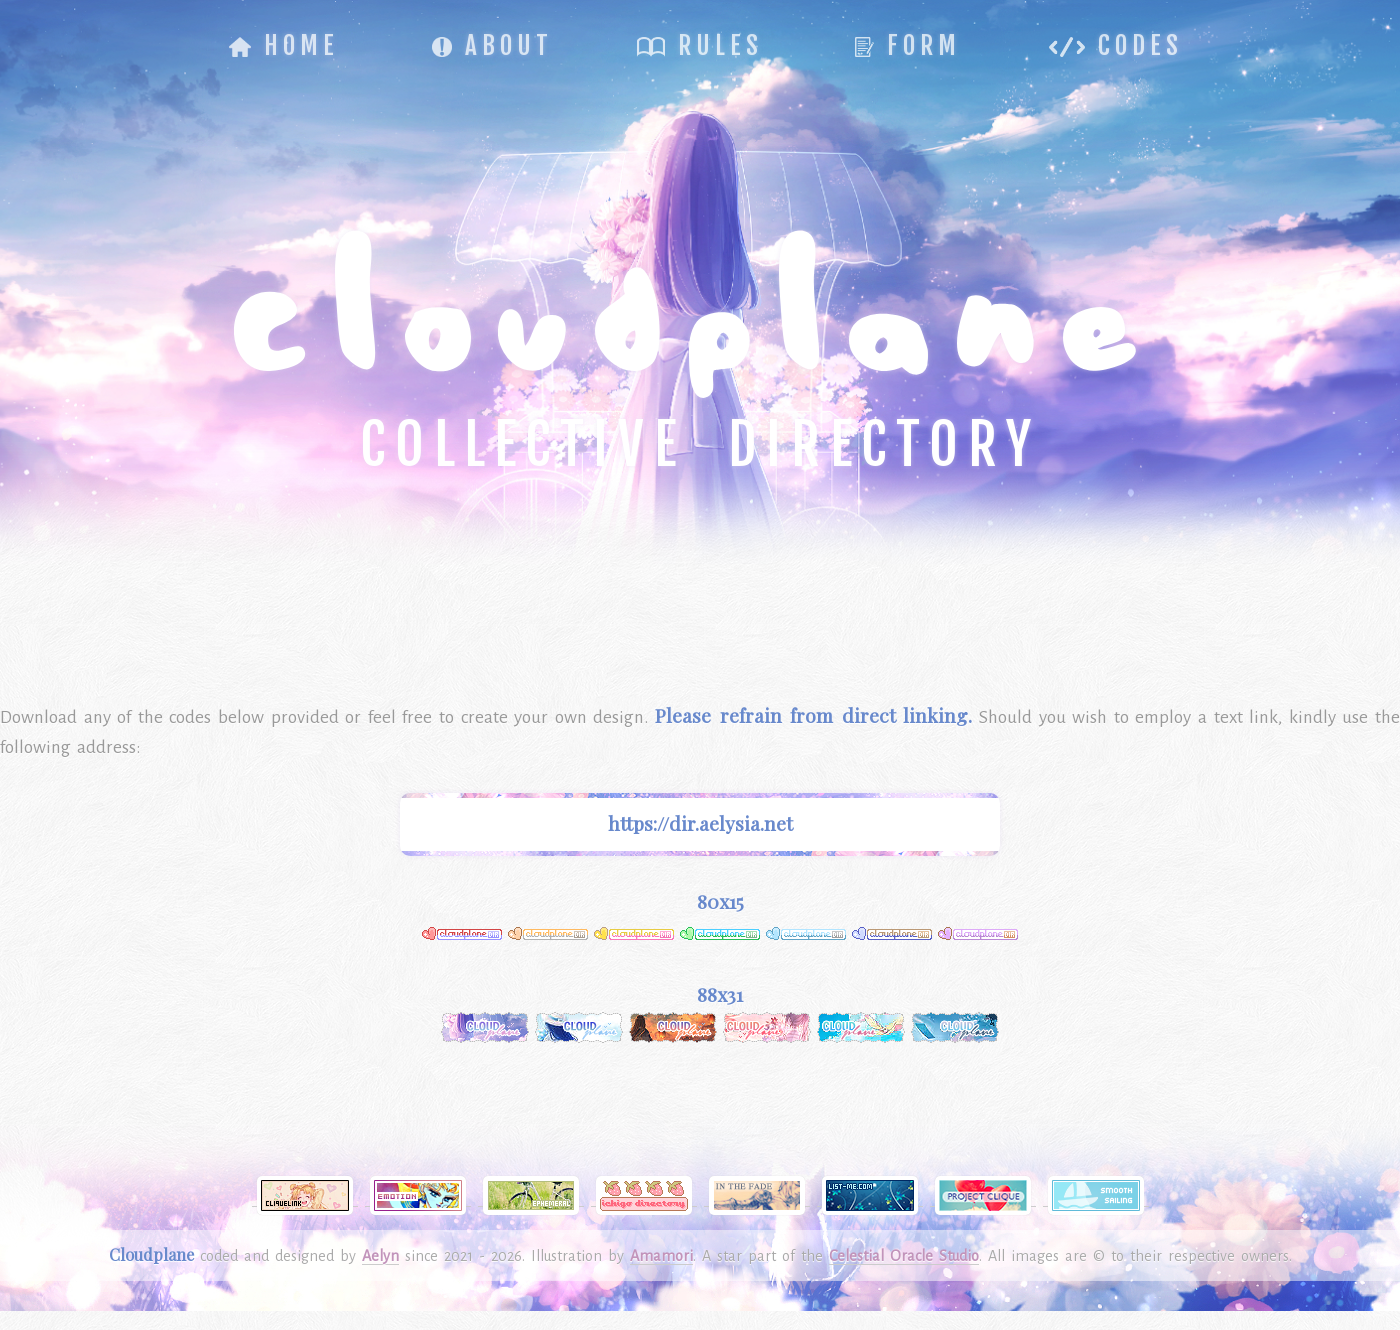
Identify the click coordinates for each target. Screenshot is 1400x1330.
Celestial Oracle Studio (904, 1256)
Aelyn (380, 1256)
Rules (700, 45)
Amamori (661, 1256)
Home (284, 45)
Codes (1116, 45)
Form (908, 45)
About (492, 45)
